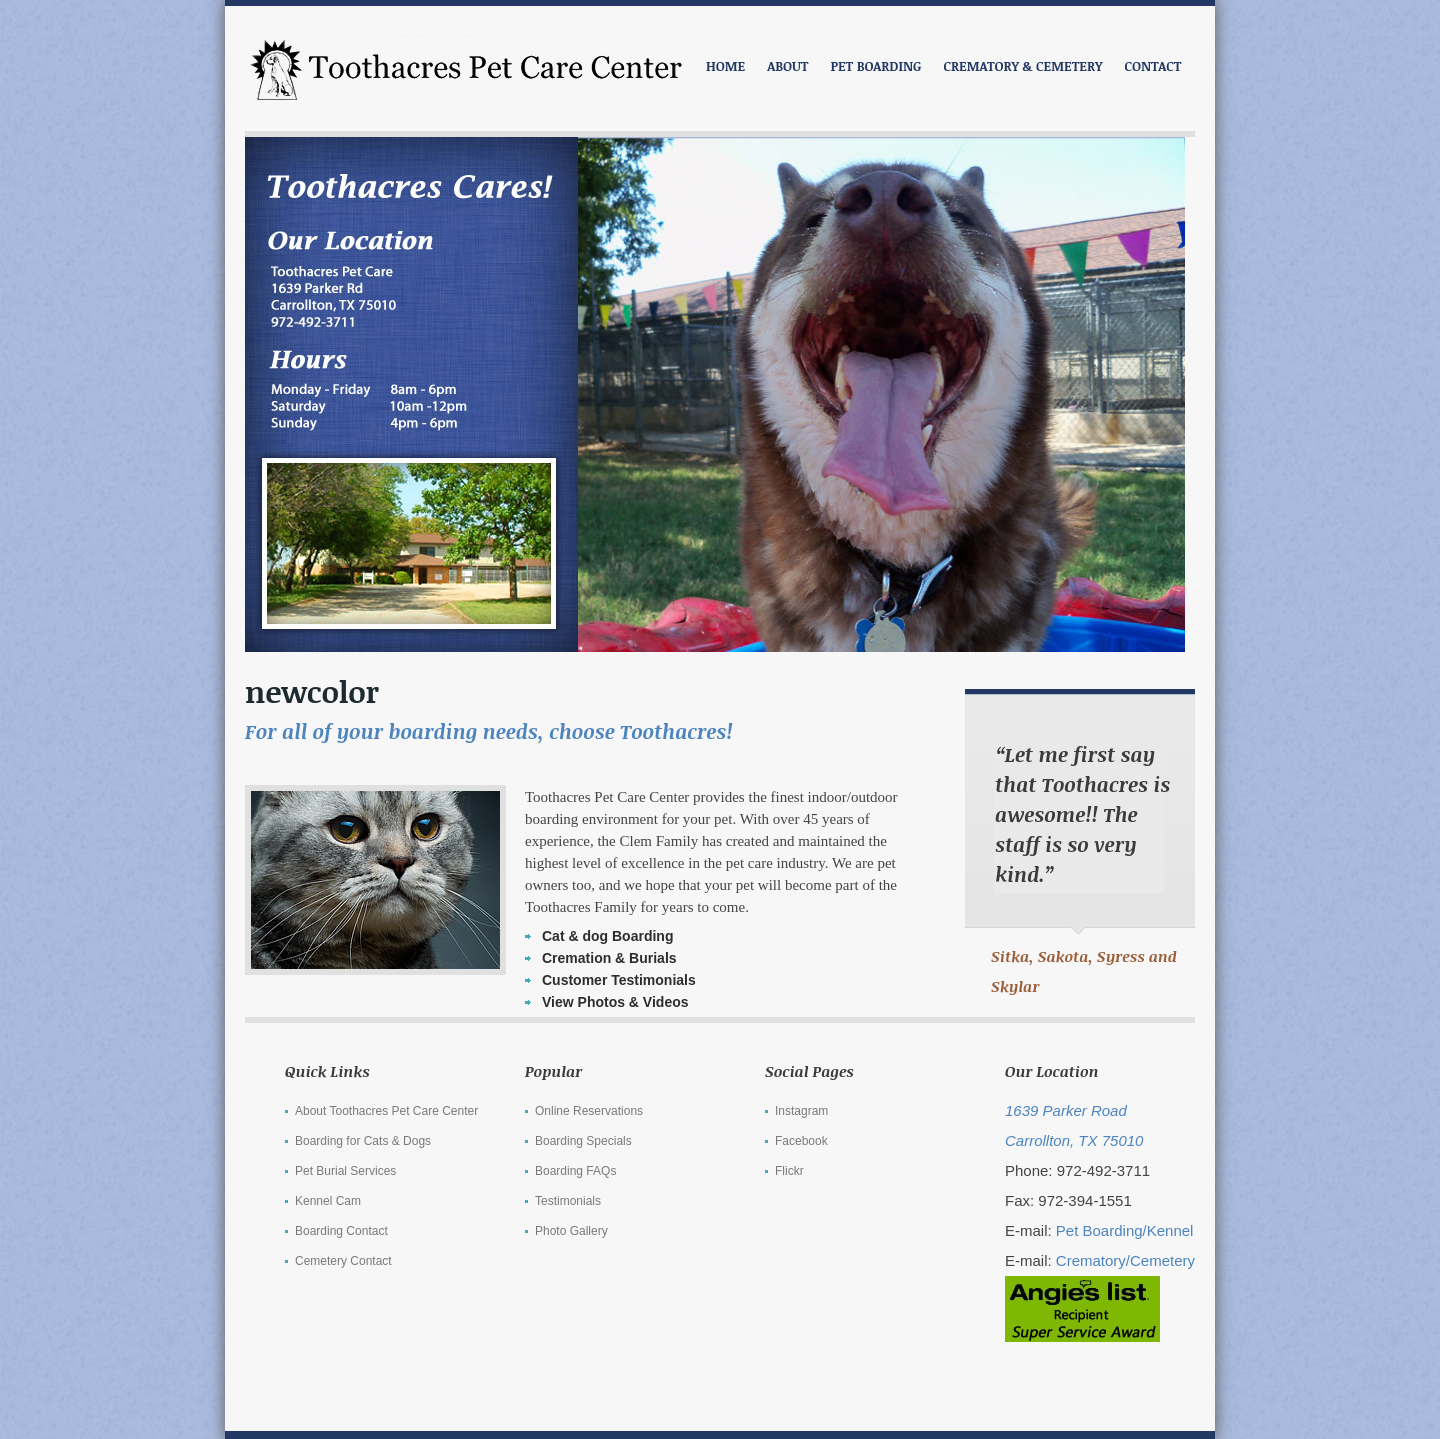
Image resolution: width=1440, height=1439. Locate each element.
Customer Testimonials (619, 980)
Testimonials (568, 1201)
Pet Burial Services (345, 1171)
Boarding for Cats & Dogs (363, 1141)
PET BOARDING (875, 66)
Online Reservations (589, 1111)
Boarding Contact (341, 1231)
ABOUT (787, 66)
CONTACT (1153, 66)
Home (725, 66)
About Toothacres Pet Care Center (386, 1111)
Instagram (801, 1111)
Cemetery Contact (343, 1261)
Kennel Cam (328, 1201)
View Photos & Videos (615, 1002)
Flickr (789, 1171)
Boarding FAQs (575, 1171)
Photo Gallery (571, 1231)
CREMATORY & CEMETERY (1022, 66)
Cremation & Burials (609, 958)
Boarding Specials (583, 1141)
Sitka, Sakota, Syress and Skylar (1084, 971)
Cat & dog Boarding (607, 936)
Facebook (801, 1141)
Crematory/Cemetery (1125, 1260)
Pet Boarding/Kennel (1125, 1230)
